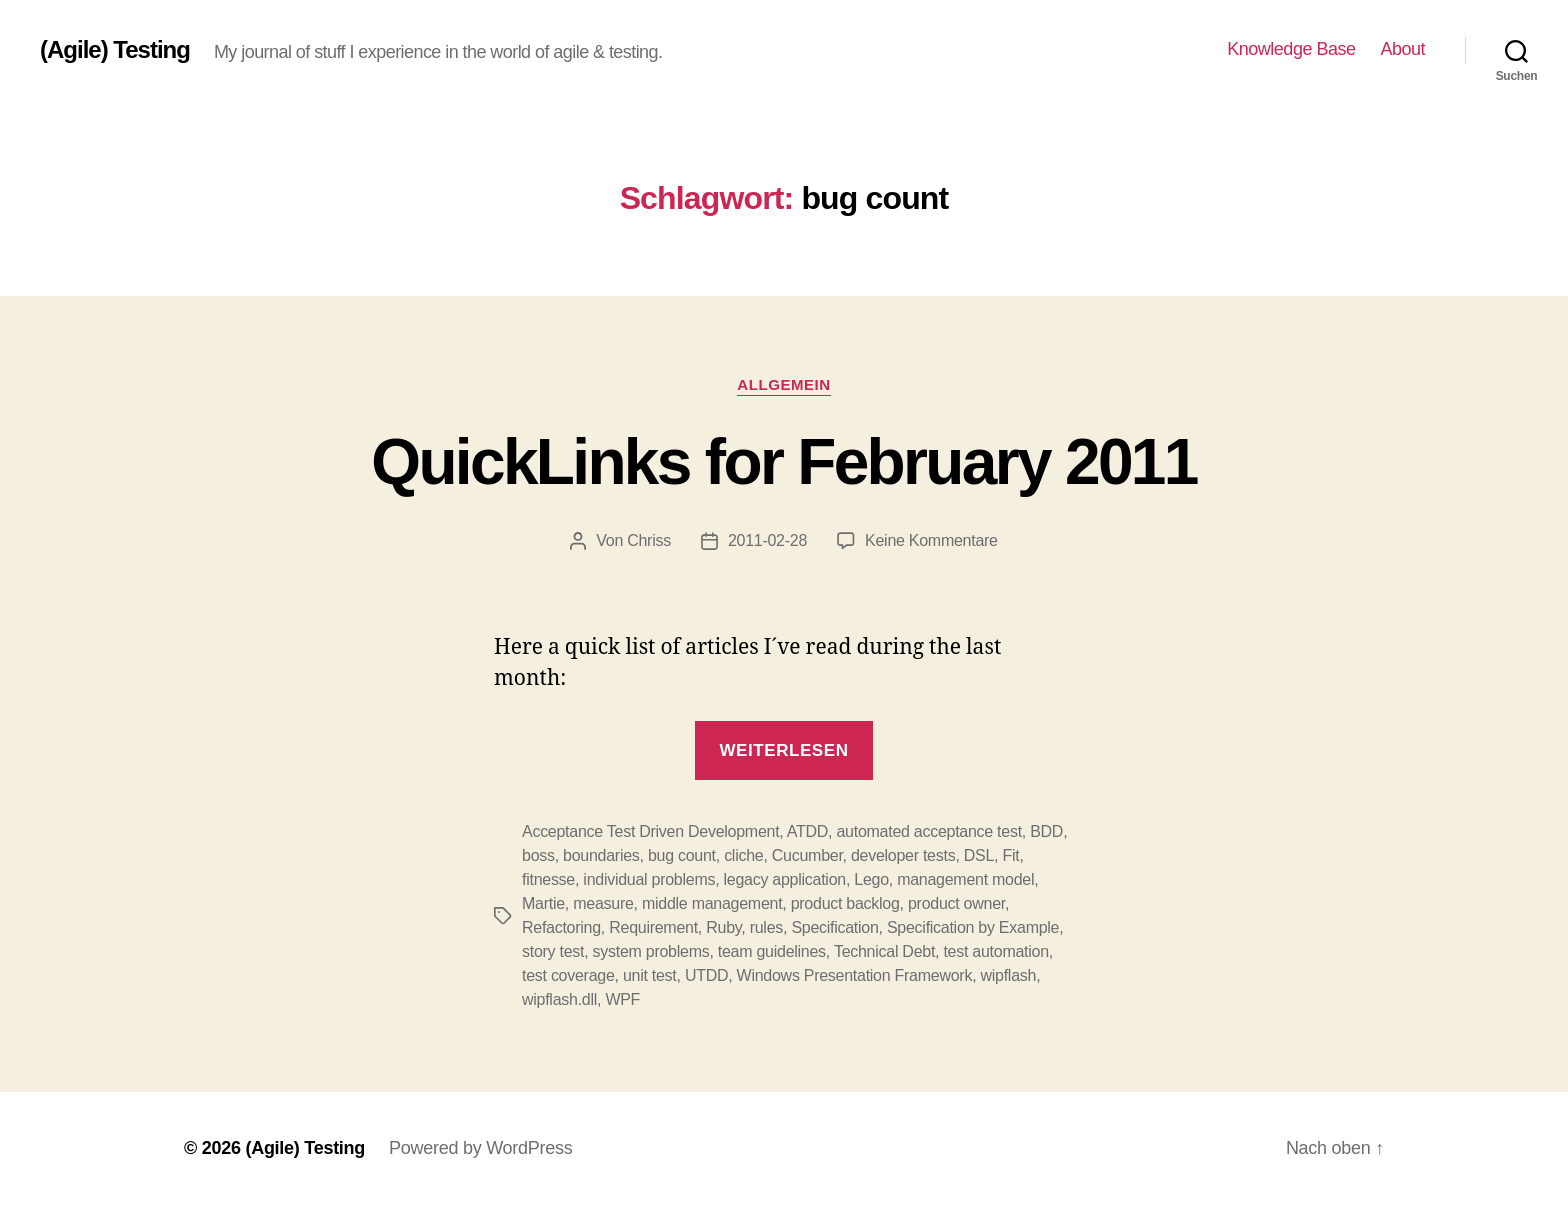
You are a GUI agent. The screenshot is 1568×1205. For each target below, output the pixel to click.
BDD (1046, 831)
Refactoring (561, 927)
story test (553, 951)
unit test (650, 975)
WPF (622, 999)
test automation (995, 951)
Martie (543, 903)
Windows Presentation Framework (855, 975)
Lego (871, 879)
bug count (682, 855)
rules (766, 927)
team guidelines (772, 951)
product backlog (845, 903)
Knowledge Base (1291, 49)
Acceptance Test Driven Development (650, 831)
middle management (712, 903)
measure (603, 903)
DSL (979, 855)
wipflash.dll (559, 999)
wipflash (1009, 975)
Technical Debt (884, 951)
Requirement (653, 927)
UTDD (706, 975)
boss (538, 855)
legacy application (785, 879)
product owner (956, 903)
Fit (1010, 855)
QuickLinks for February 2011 (783, 462)
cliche (743, 855)
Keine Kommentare (931, 540)
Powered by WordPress (480, 1148)
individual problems (649, 879)
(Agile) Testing (115, 50)
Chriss (649, 540)
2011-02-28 (767, 540)
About (1402, 49)
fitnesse (548, 879)
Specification (834, 927)
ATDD (807, 831)
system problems (651, 951)
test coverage (568, 975)
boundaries (601, 855)
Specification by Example (973, 927)
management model (965, 879)
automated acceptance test (928, 831)
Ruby (723, 927)
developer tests (903, 855)
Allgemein (783, 384)
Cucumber (807, 855)
